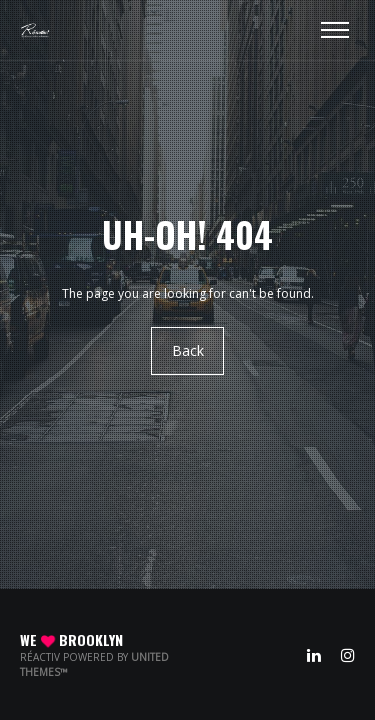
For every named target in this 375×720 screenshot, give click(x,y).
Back (188, 351)
